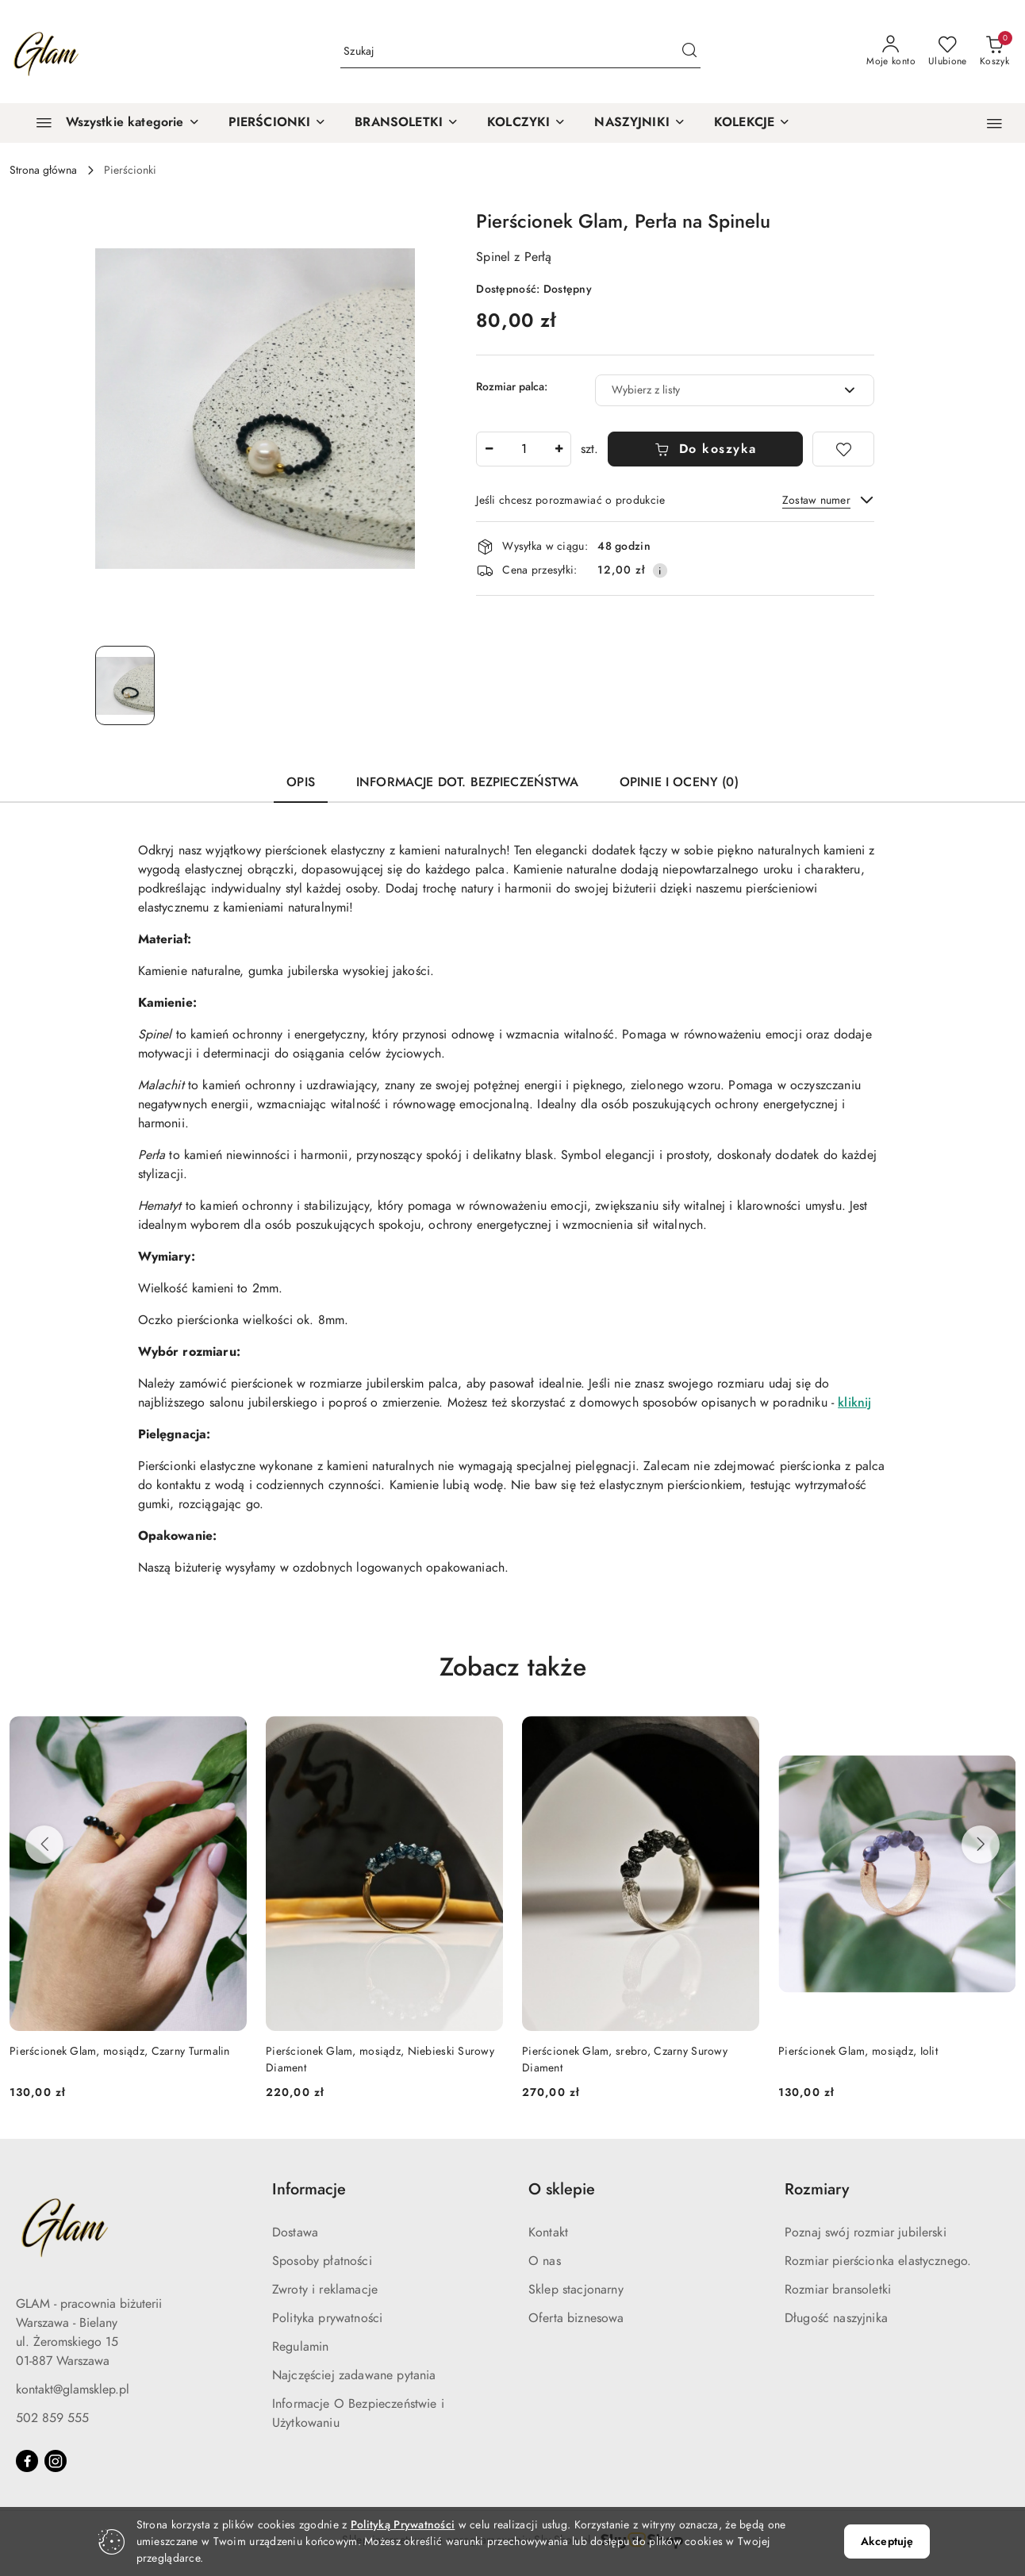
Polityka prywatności (327, 2318)
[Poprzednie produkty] (44, 1844)
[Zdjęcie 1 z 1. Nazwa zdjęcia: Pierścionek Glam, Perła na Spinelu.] (125, 685)
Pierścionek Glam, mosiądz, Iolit (858, 2051)
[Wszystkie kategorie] (111, 123)
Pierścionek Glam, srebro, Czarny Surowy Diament (624, 2059)
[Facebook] (27, 2461)
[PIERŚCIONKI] (277, 123)
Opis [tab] (300, 782)
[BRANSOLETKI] (406, 123)
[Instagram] (55, 2461)
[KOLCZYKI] (526, 123)
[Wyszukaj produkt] (520, 52)
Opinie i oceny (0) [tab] (679, 782)
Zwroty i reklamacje (325, 2289)
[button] (994, 123)
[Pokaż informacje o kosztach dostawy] (660, 570)
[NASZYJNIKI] (640, 123)
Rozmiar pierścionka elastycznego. (878, 2261)
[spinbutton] (523, 449)
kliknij (854, 1402)
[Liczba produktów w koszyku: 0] (994, 51)
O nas (544, 2261)
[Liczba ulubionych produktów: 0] (947, 51)
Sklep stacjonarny (576, 2289)
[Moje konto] (891, 51)
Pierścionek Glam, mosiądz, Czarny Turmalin (120, 2051)
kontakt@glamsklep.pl (72, 2389)
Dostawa (295, 2232)
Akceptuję (887, 2541)
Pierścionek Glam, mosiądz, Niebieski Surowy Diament (380, 2059)
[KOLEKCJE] (752, 123)
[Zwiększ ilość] (558, 449)
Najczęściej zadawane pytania (354, 2375)
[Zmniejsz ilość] (489, 449)
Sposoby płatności (322, 2261)
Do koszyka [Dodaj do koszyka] (706, 449)
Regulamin (300, 2346)
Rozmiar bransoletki (838, 2289)
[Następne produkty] (980, 1844)
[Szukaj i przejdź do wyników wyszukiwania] (689, 51)
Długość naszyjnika (836, 2318)
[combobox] (734, 390)
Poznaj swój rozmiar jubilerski (865, 2232)
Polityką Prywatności (403, 2524)
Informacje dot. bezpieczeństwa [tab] (467, 782)
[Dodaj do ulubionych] (843, 449)
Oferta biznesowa (576, 2318)
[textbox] (715, 390)
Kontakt (548, 2232)
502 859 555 (52, 2418)
